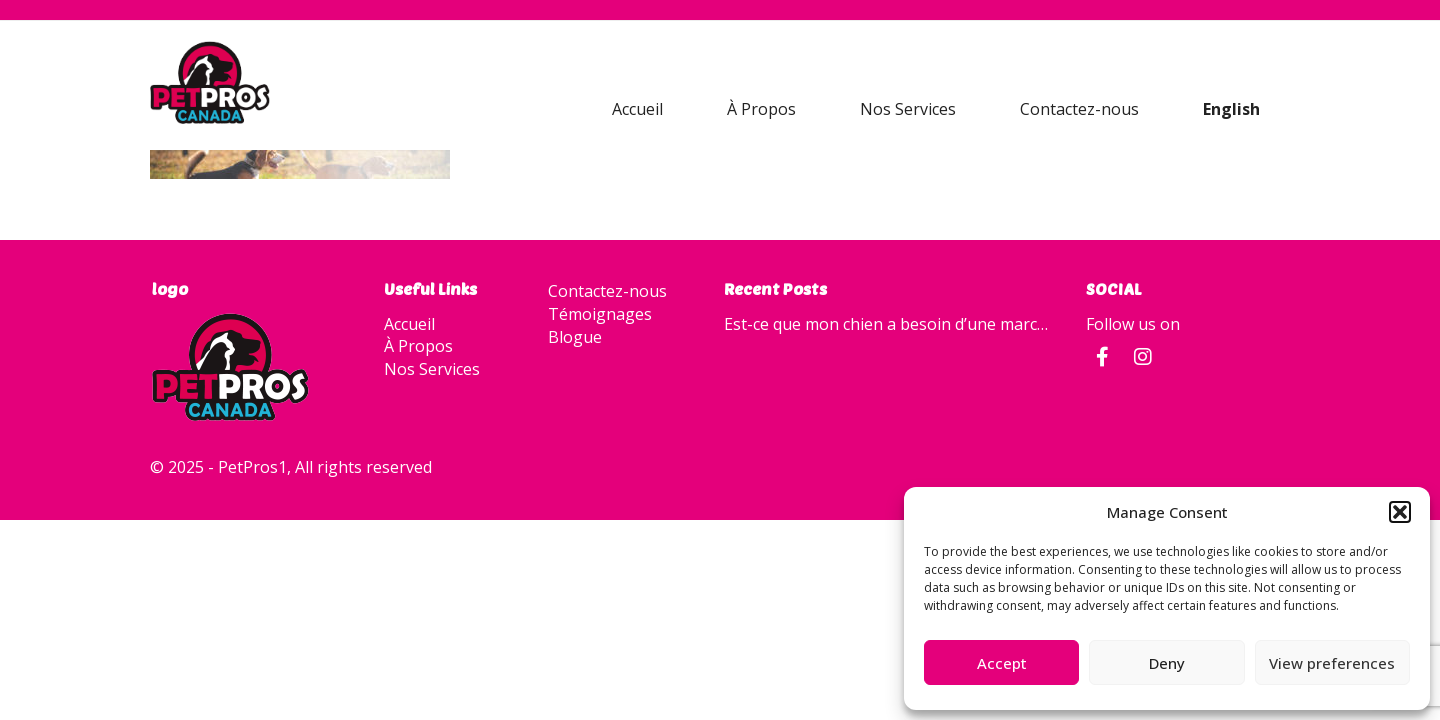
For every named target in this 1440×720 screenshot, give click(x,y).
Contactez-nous (1079, 109)
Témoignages (600, 314)
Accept (1002, 663)
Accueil (637, 109)
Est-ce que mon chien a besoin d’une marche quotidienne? (890, 324)
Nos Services (908, 109)
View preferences (1332, 663)
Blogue (575, 337)
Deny (1167, 663)
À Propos (761, 109)
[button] (1400, 512)
